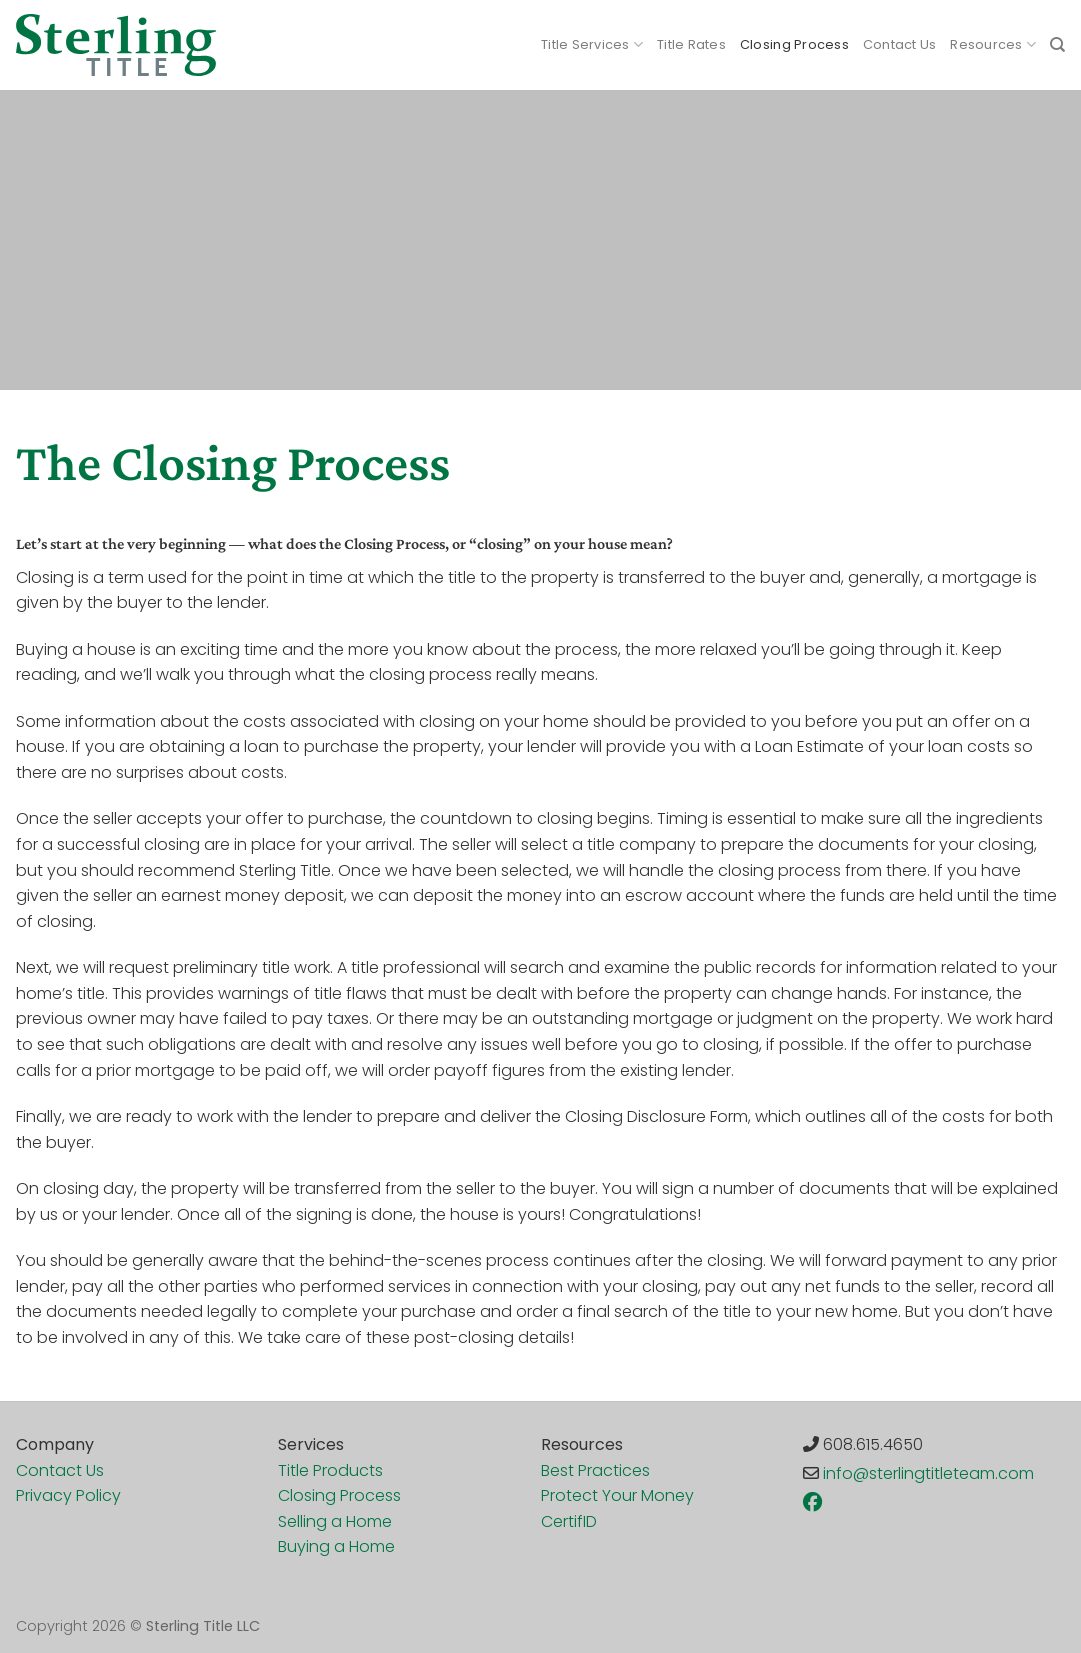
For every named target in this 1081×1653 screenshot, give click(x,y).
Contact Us (900, 44)
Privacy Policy (68, 1495)
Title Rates (691, 44)
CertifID (569, 1521)
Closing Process (794, 44)
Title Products (330, 1470)
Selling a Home (335, 1521)
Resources (993, 44)
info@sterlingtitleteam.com (928, 1473)
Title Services (592, 44)
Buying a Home (336, 1546)
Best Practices (595, 1470)
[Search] (1057, 45)
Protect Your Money (617, 1495)
